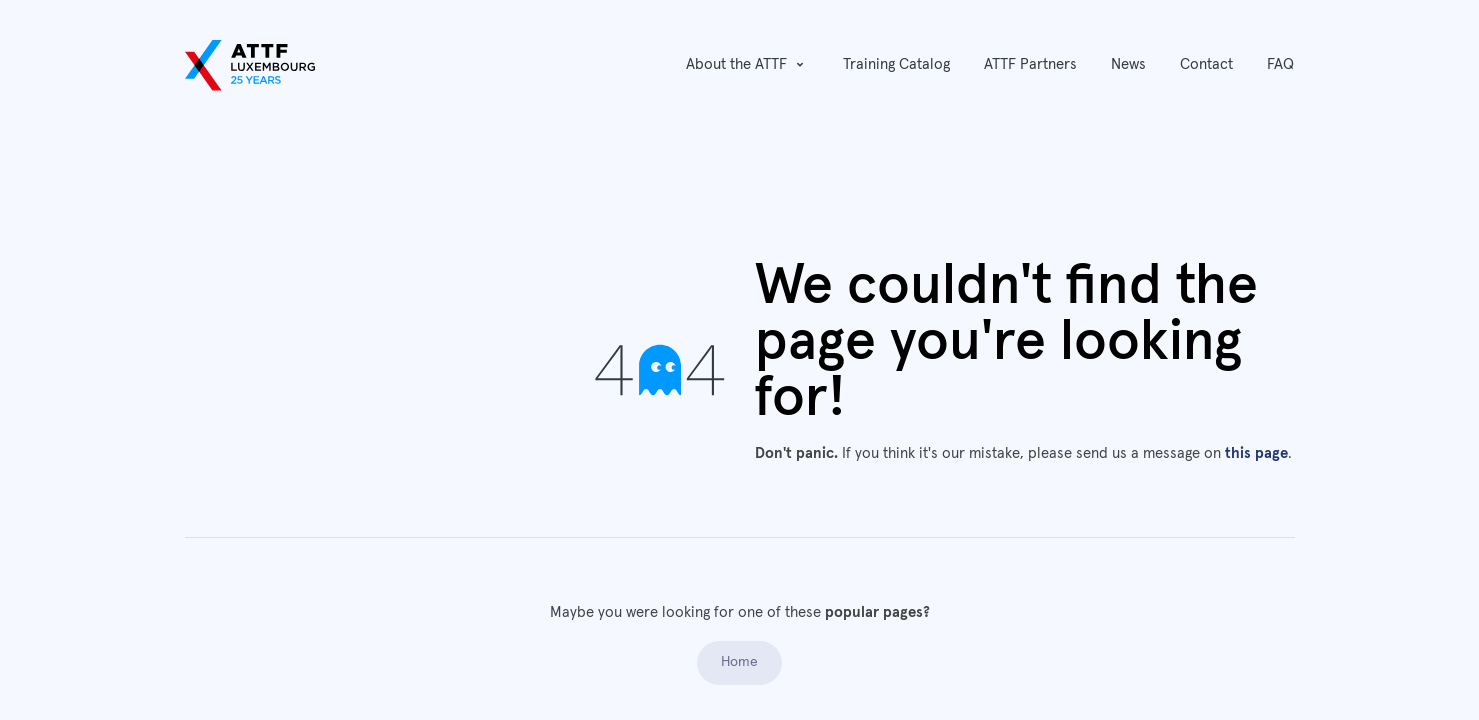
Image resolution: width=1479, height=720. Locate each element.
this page (1256, 453)
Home (739, 662)
